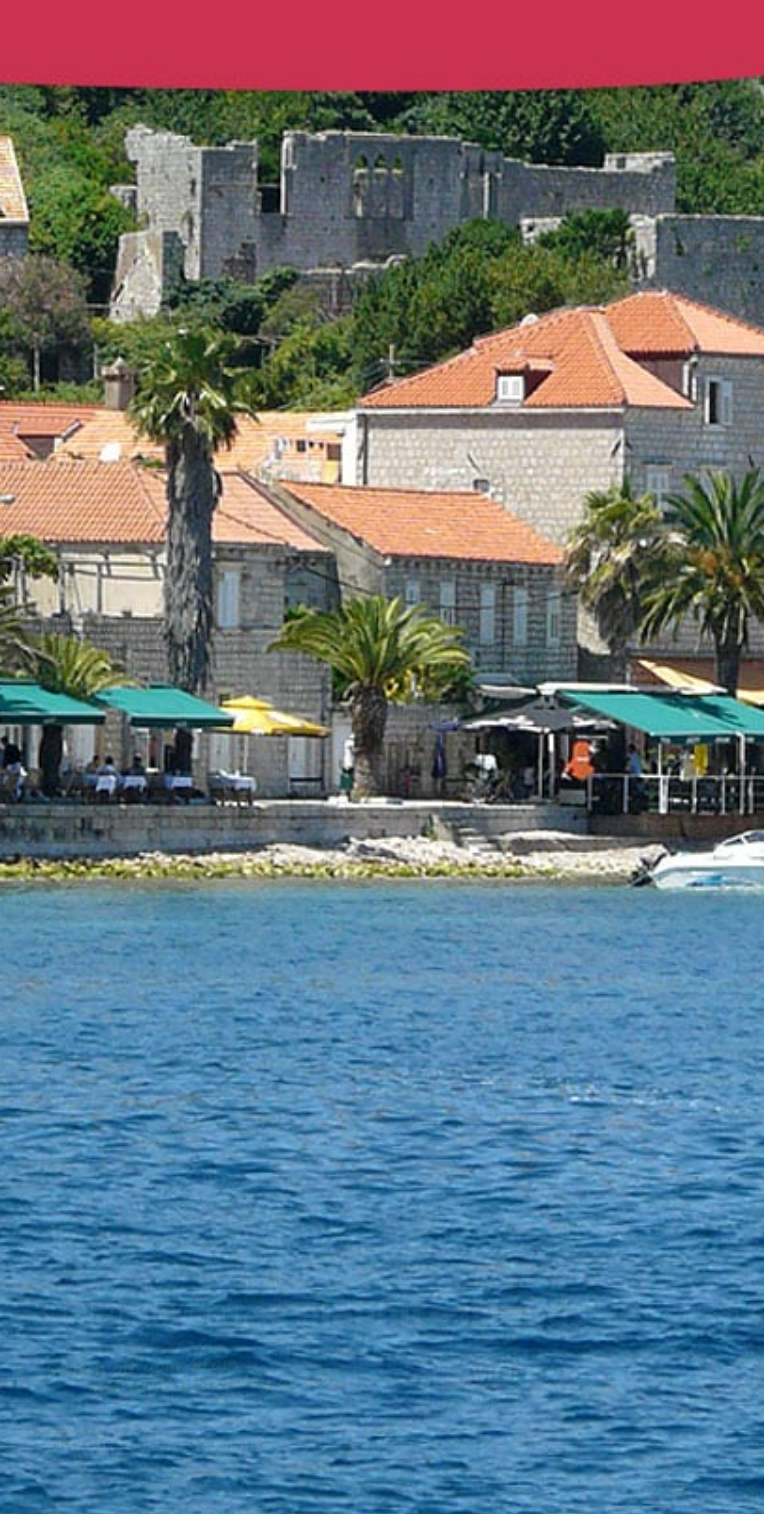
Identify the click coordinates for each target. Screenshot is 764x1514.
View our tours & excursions (159, 1446)
